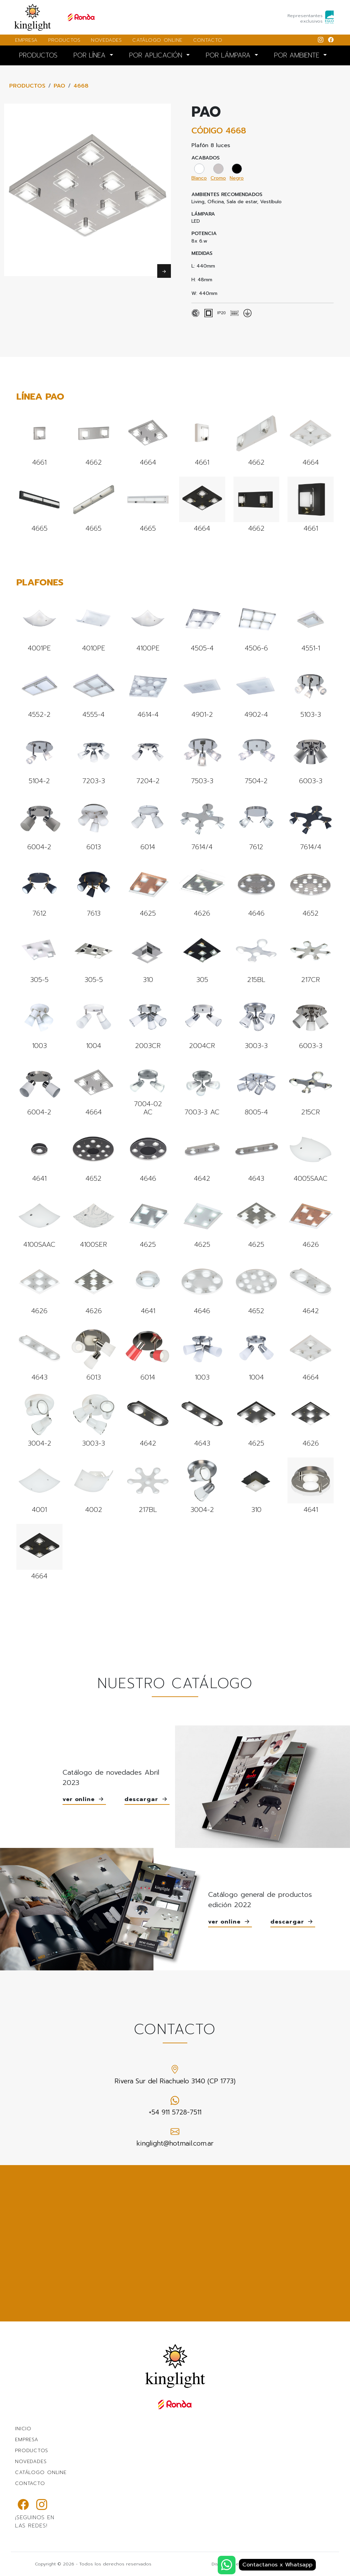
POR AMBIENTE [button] (298, 55)
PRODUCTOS (64, 40)
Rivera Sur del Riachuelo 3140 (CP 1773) (175, 2074)
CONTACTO (208, 40)
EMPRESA (26, 40)
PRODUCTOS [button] (38, 55)
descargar (147, 1800)
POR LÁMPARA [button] (229, 55)
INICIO (23, 2428)
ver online (84, 1800)
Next (164, 271)
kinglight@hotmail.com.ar (175, 2136)
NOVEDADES (106, 40)
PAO (59, 86)
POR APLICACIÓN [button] (157, 55)
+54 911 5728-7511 (175, 2105)
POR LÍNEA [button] (90, 55)
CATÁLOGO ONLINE (157, 40)
